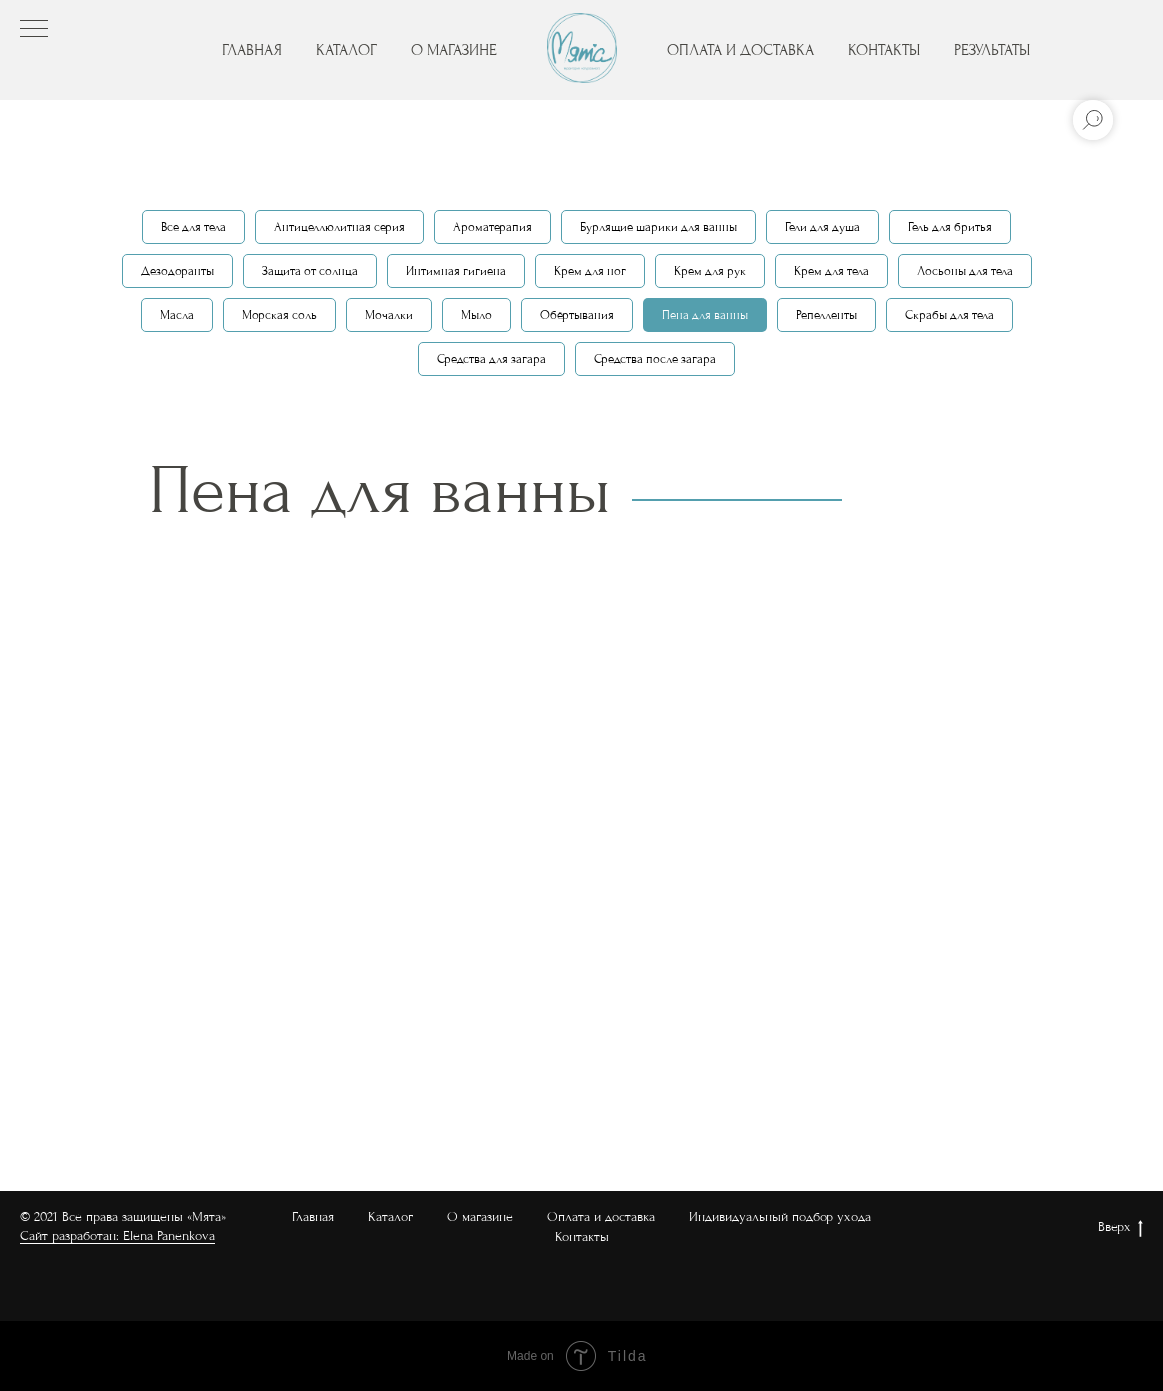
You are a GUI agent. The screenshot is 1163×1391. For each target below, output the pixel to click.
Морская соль (279, 315)
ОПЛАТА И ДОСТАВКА (740, 50)
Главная (313, 1216)
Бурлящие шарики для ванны (658, 227)
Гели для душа (822, 227)
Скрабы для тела (949, 315)
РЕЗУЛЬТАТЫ (992, 50)
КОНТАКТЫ (884, 50)
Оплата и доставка (601, 1216)
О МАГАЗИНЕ (454, 50)
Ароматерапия (492, 227)
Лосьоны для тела (965, 271)
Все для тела (193, 227)
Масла (177, 315)
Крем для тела (831, 271)
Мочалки (389, 315)
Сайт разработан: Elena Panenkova (117, 1235)
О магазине (480, 1216)
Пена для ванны (705, 315)
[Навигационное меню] (34, 30)
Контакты (582, 1236)
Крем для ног (590, 271)
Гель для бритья (950, 227)
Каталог (390, 1216)
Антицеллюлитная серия (339, 227)
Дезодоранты (177, 271)
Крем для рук (710, 271)
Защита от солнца (310, 271)
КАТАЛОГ (346, 50)
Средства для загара (491, 359)
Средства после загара (655, 359)
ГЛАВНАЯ (252, 50)
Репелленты (826, 315)
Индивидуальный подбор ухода (780, 1216)
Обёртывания (577, 315)
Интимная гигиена (456, 271)
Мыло (476, 315)
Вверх (1120, 1228)
